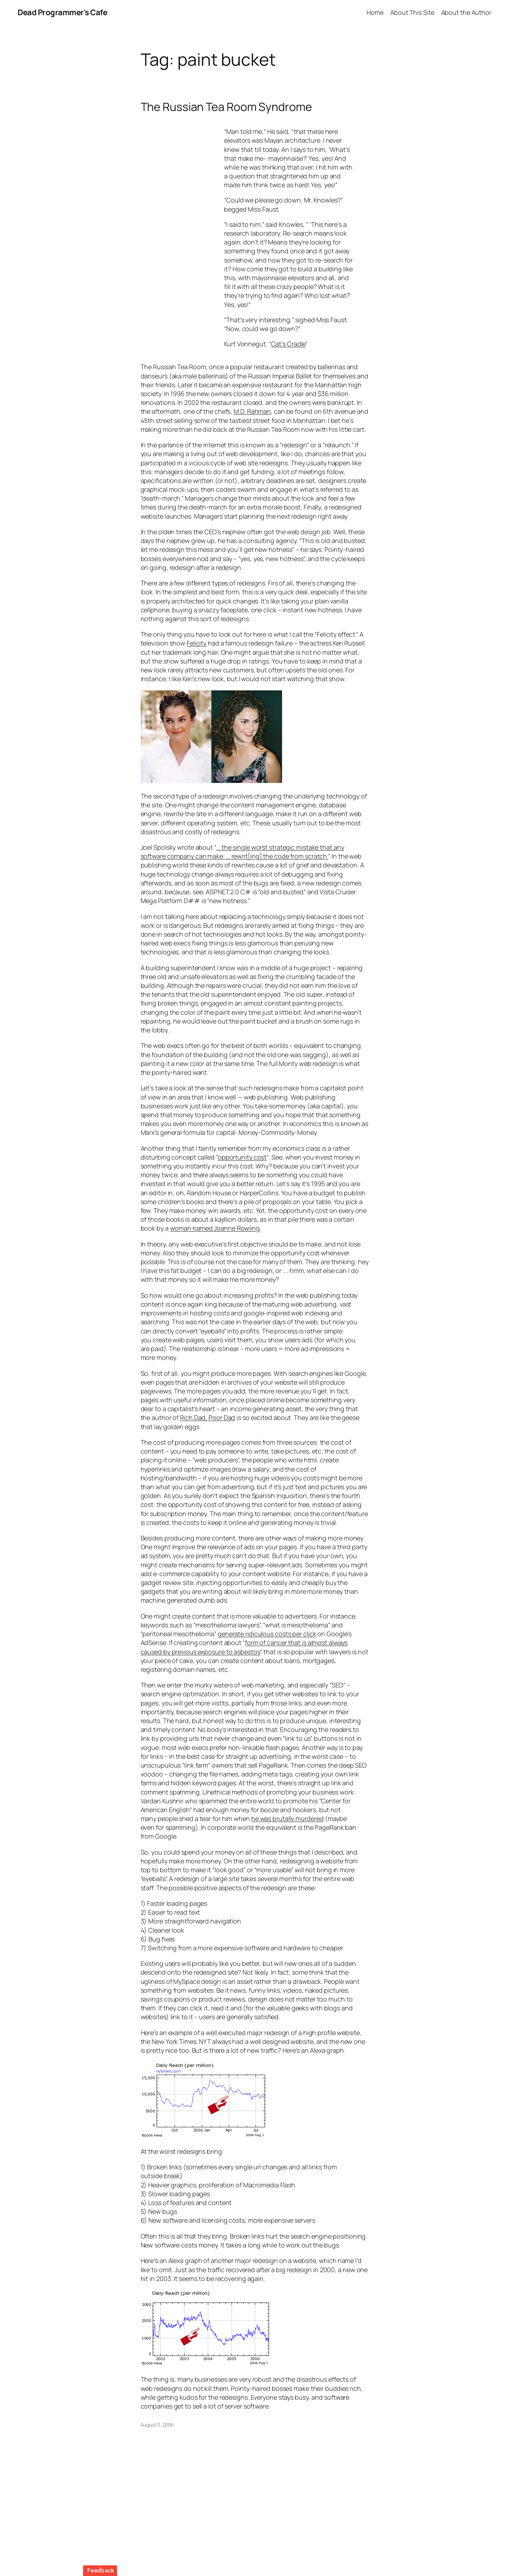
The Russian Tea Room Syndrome (226, 106)
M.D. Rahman (252, 411)
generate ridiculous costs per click (267, 1633)
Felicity (196, 643)
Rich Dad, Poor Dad (207, 1417)
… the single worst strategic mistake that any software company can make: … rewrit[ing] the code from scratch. (242, 851)
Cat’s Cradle (288, 344)
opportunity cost (242, 1157)
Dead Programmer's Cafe (62, 12)
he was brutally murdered (287, 1818)
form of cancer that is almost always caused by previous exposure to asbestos (244, 1647)
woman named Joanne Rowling (215, 1228)
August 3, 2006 (157, 2424)
